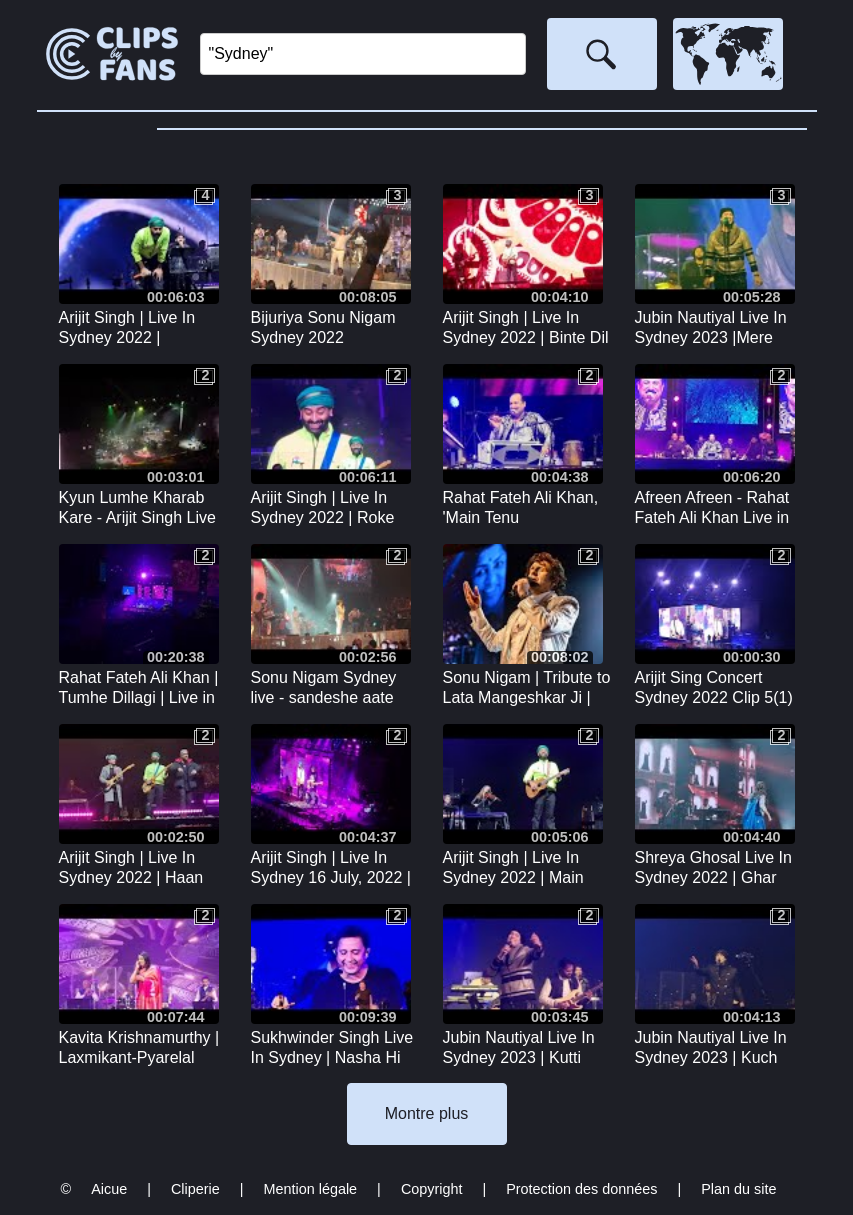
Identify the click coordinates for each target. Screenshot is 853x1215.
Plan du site (738, 1189)
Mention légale (311, 1189)
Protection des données (581, 1189)
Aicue (109, 1189)
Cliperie (195, 1189)
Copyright (432, 1189)
